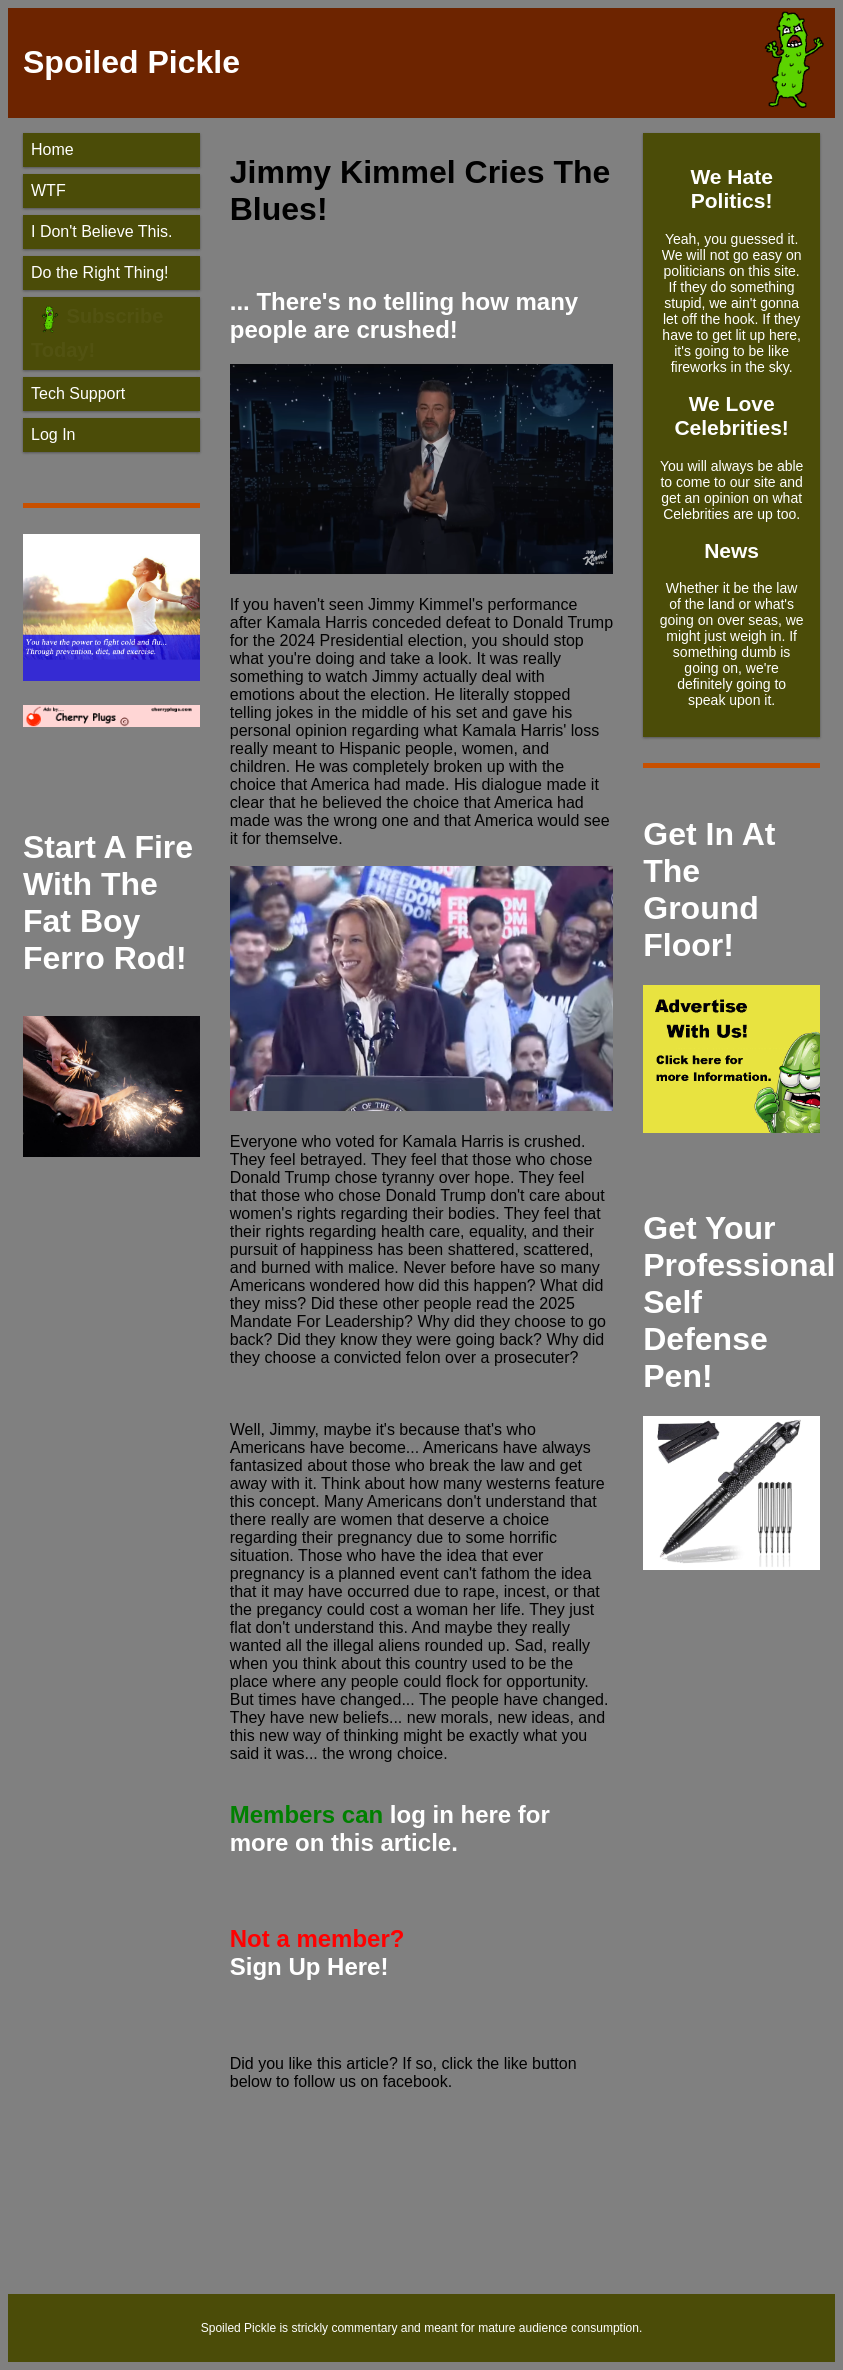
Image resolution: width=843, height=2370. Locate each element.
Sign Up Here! (309, 1966)
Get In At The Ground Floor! (709, 889)
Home (52, 149)
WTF (48, 190)
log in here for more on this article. (390, 1828)
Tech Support (78, 393)
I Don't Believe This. (102, 231)
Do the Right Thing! (100, 272)
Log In (53, 434)
